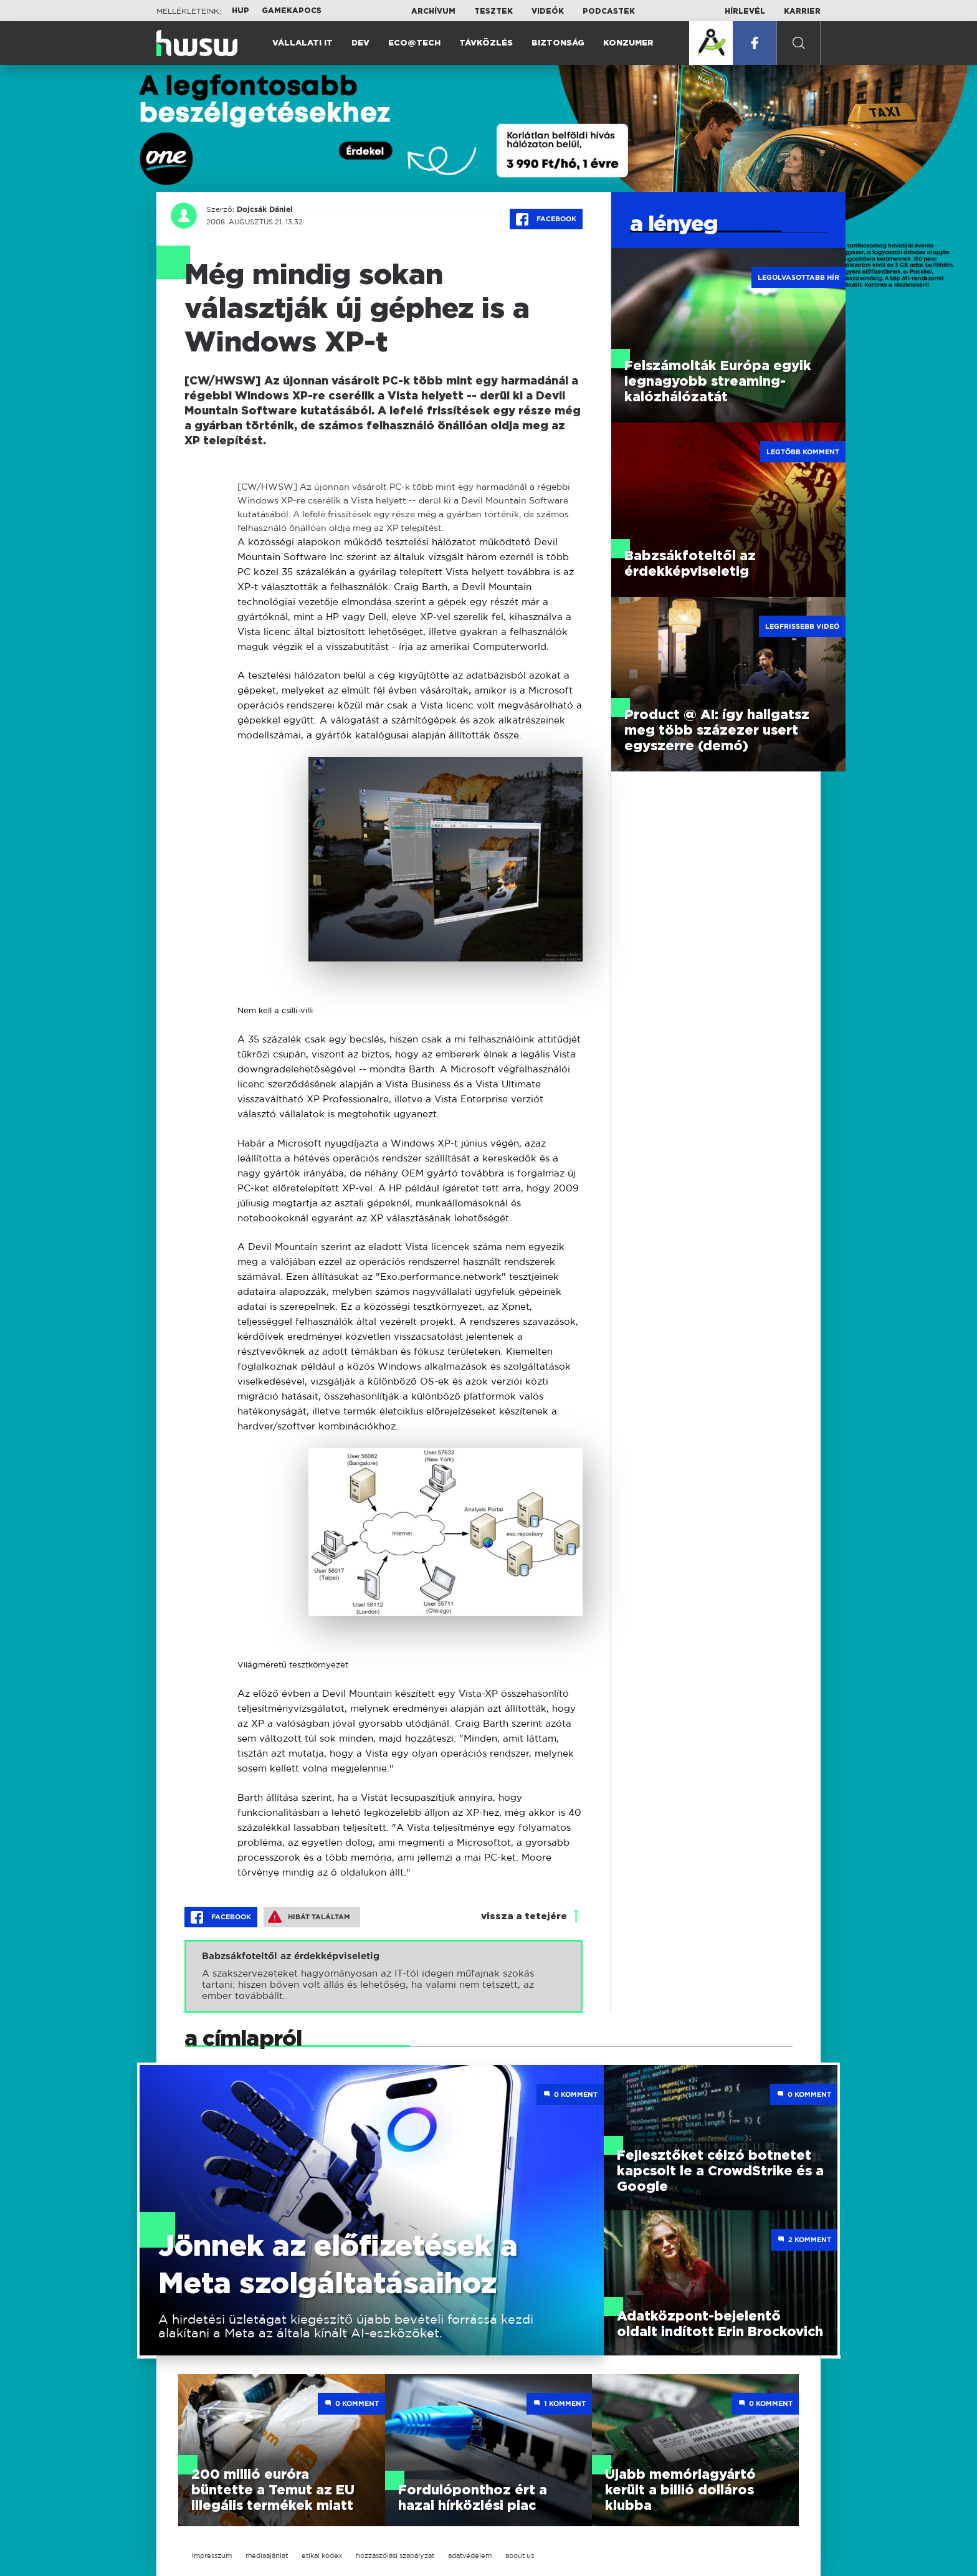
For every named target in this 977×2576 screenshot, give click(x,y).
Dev (360, 43)
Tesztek (493, 11)
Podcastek (609, 11)
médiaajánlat (266, 2555)
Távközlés (486, 43)
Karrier (802, 11)
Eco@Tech (414, 43)
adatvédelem (470, 2555)
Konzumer (628, 43)
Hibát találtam (309, 1917)
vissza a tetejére (524, 1916)
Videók (547, 11)
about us (519, 2555)
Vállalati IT (302, 43)
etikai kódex (322, 2555)
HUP (240, 10)
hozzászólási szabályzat (395, 2555)
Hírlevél (745, 11)
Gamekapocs (292, 10)
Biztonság (557, 43)
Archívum (433, 11)
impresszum (212, 2555)
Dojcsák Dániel (265, 209)
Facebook (546, 219)
